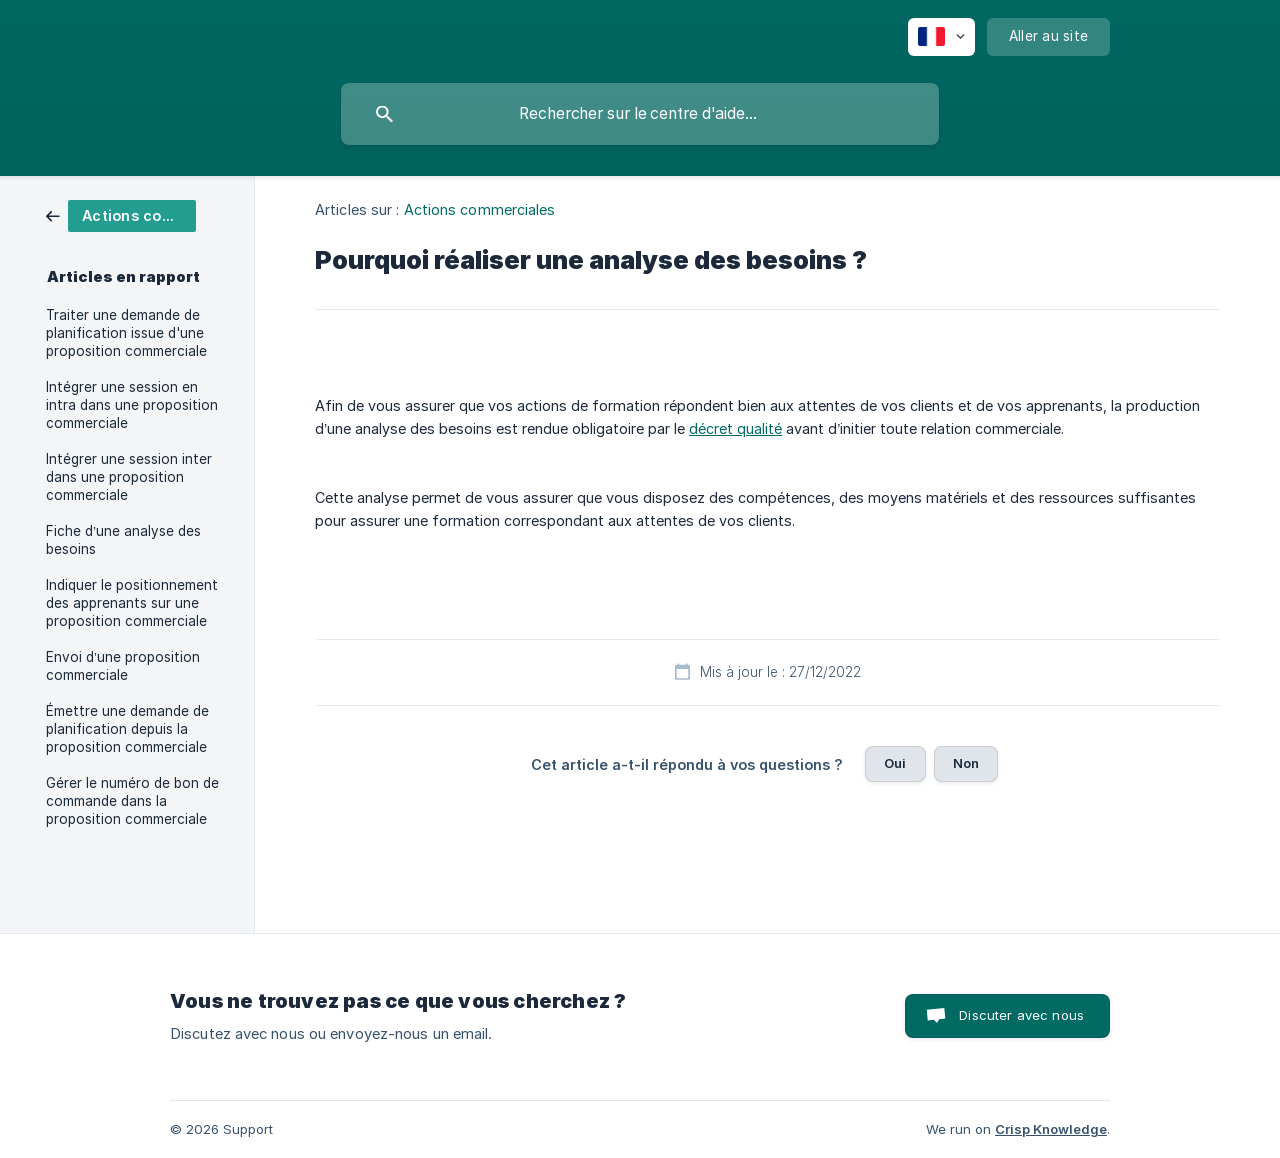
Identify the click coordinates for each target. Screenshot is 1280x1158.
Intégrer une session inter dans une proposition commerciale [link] (129, 477)
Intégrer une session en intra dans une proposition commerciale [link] (132, 405)
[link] (121, 214)
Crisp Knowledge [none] (1051, 1129)
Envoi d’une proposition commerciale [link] (123, 666)
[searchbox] (640, 114)
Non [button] (966, 763)
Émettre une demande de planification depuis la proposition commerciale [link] (127, 729)
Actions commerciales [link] (480, 209)
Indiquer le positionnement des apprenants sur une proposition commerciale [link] (132, 603)
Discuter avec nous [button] (1021, 1015)
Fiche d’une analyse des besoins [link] (123, 540)
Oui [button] (895, 763)
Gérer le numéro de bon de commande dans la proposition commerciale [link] (132, 801)
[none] (941, 37)
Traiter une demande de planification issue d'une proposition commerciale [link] (126, 333)
